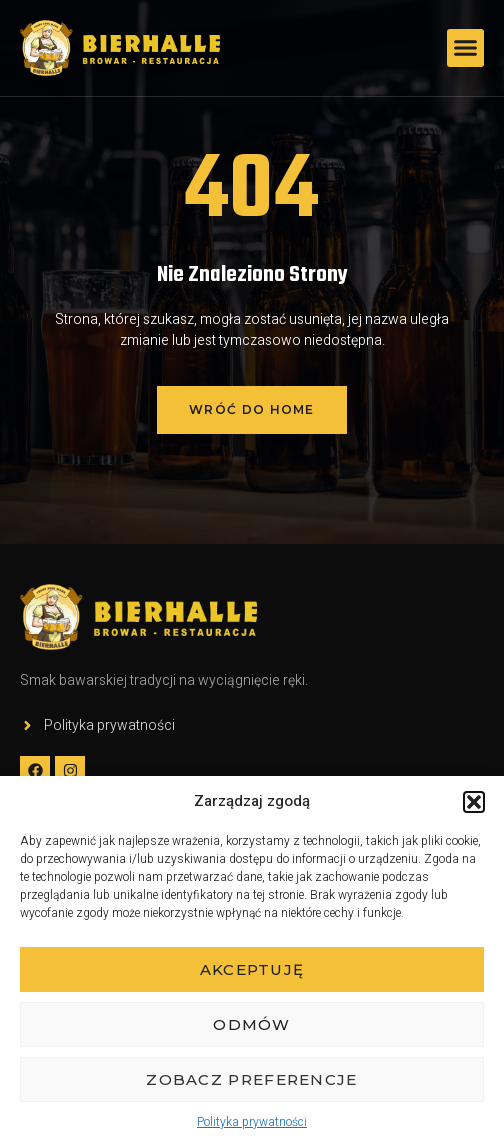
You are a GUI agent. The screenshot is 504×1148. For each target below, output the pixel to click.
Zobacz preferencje (251, 1079)
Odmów (252, 1024)
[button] (474, 802)
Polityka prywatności (252, 1122)
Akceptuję (252, 969)
